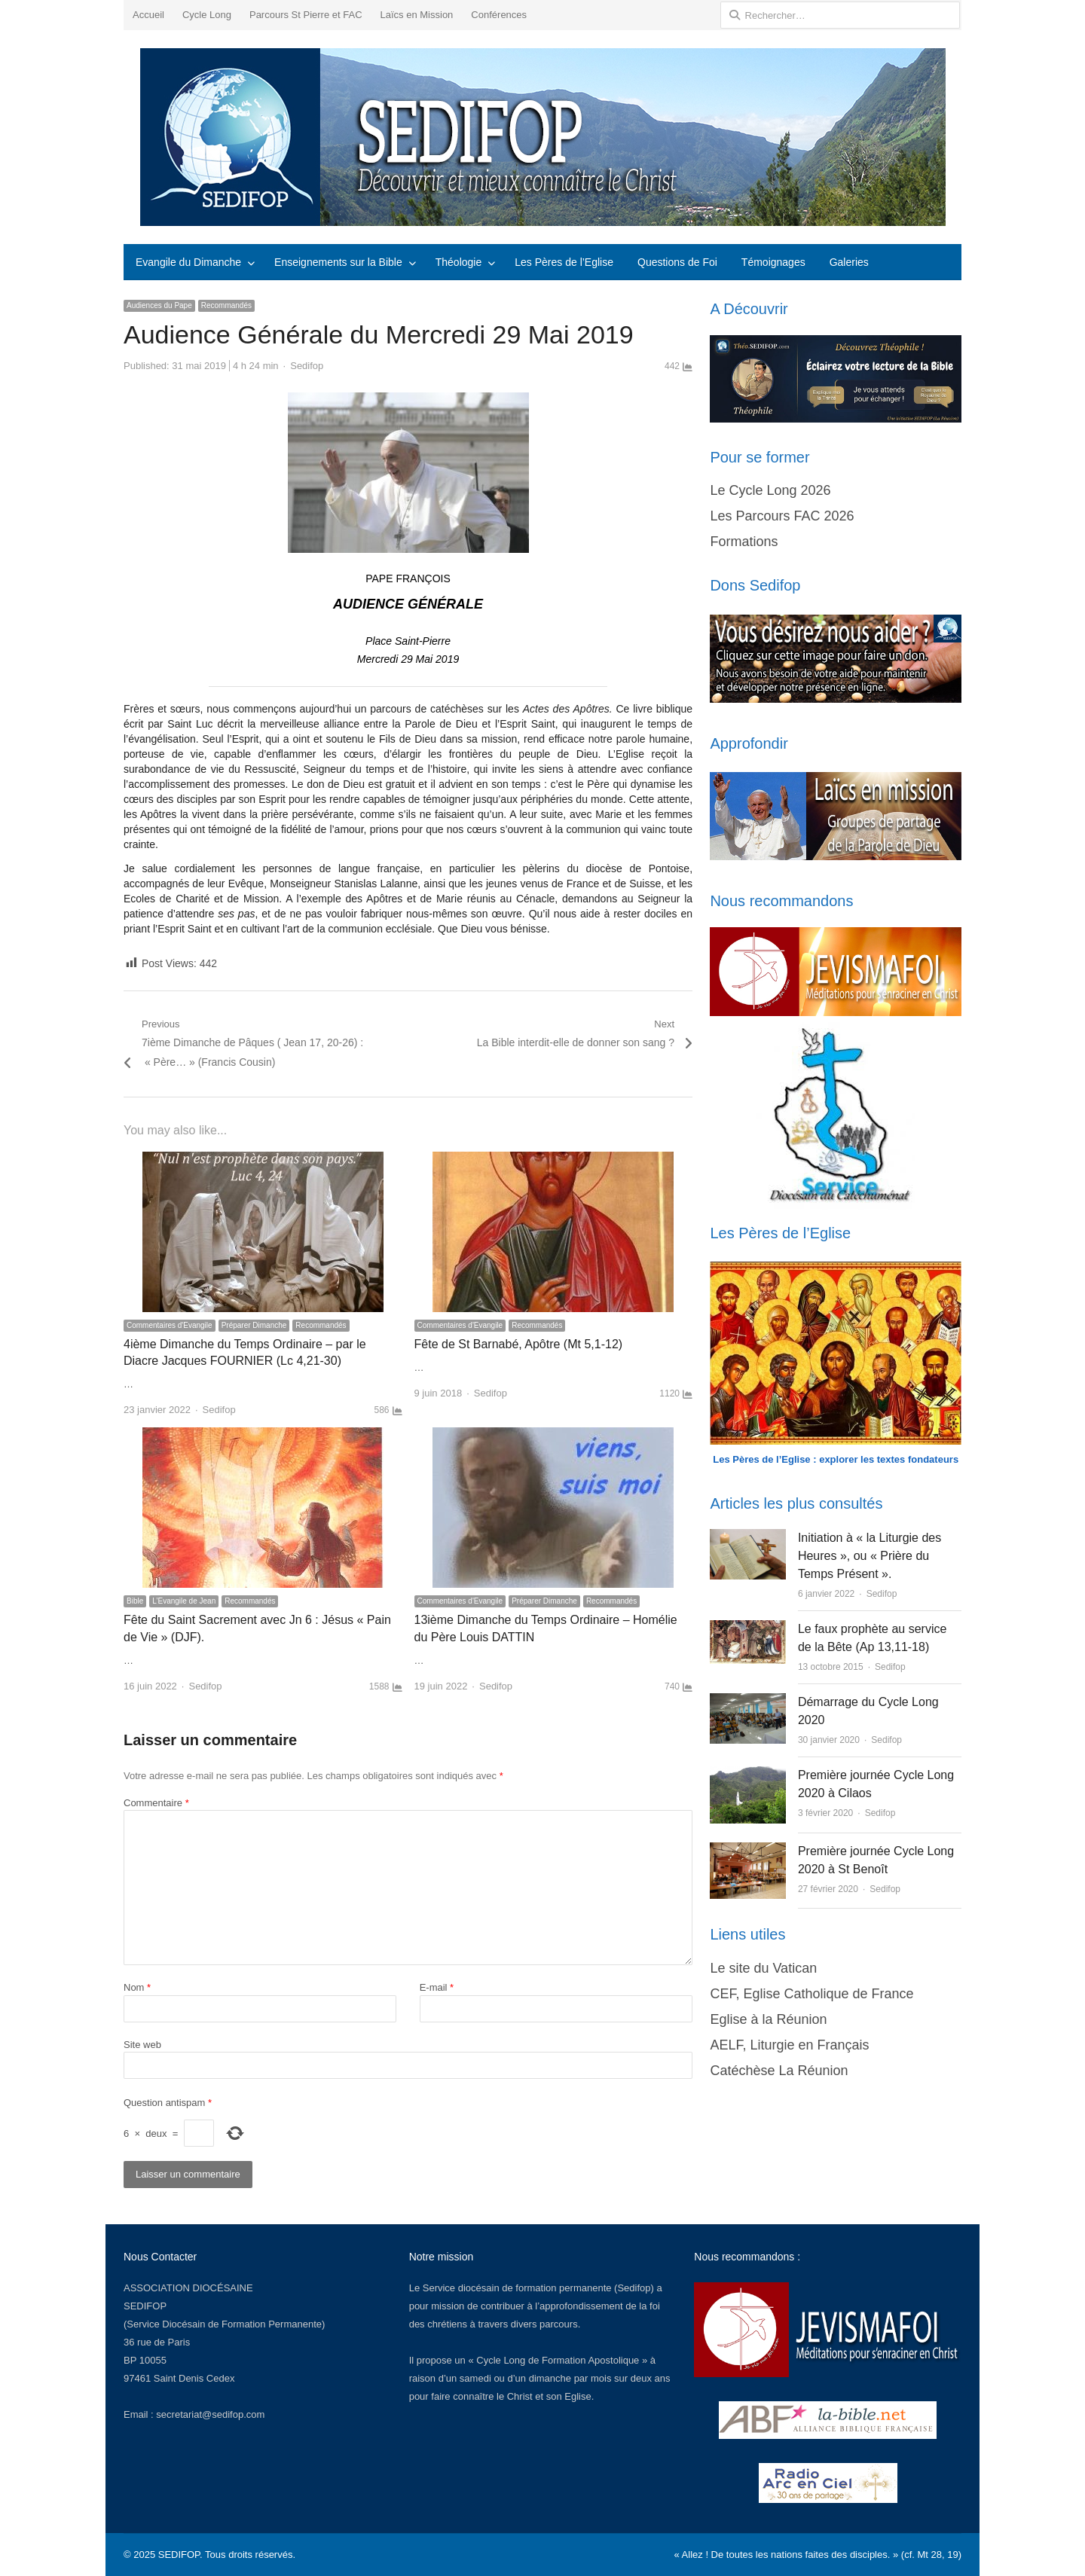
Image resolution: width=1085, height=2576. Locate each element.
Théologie (459, 262)
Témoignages (773, 262)
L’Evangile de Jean (183, 1601)
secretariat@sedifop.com (210, 2414)
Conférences (499, 14)
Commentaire (156, 1802)
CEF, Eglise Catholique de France (811, 1993)
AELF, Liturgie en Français (789, 2045)
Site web (142, 2044)
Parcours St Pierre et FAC (305, 14)
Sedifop (306, 365)
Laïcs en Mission (417, 14)
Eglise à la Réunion (768, 2019)
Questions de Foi (677, 262)
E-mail (437, 1987)
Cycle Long (206, 14)
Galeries (849, 262)
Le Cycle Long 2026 (770, 490)
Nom (137, 1987)
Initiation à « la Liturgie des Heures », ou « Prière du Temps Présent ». (869, 1555)
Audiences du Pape (159, 305)
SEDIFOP (145, 2306)
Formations (744, 541)
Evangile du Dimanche (188, 262)
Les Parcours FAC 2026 (782, 515)
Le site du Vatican (763, 1968)
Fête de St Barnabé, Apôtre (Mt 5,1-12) (518, 1344)
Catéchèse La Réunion (779, 2070)
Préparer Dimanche (254, 1325)
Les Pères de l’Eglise (564, 262)
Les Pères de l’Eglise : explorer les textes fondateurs (835, 1459)
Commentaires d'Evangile (169, 1325)
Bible (135, 1601)
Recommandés (226, 305)
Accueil (148, 14)
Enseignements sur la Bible (338, 262)
